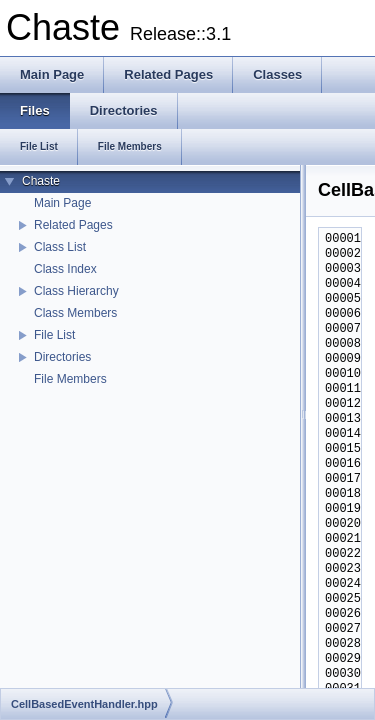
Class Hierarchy (76, 291)
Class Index (65, 269)
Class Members (75, 313)
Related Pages (73, 225)
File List (54, 335)
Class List (60, 247)
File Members (70, 379)
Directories (62, 357)
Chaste (41, 181)
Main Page (62, 203)
